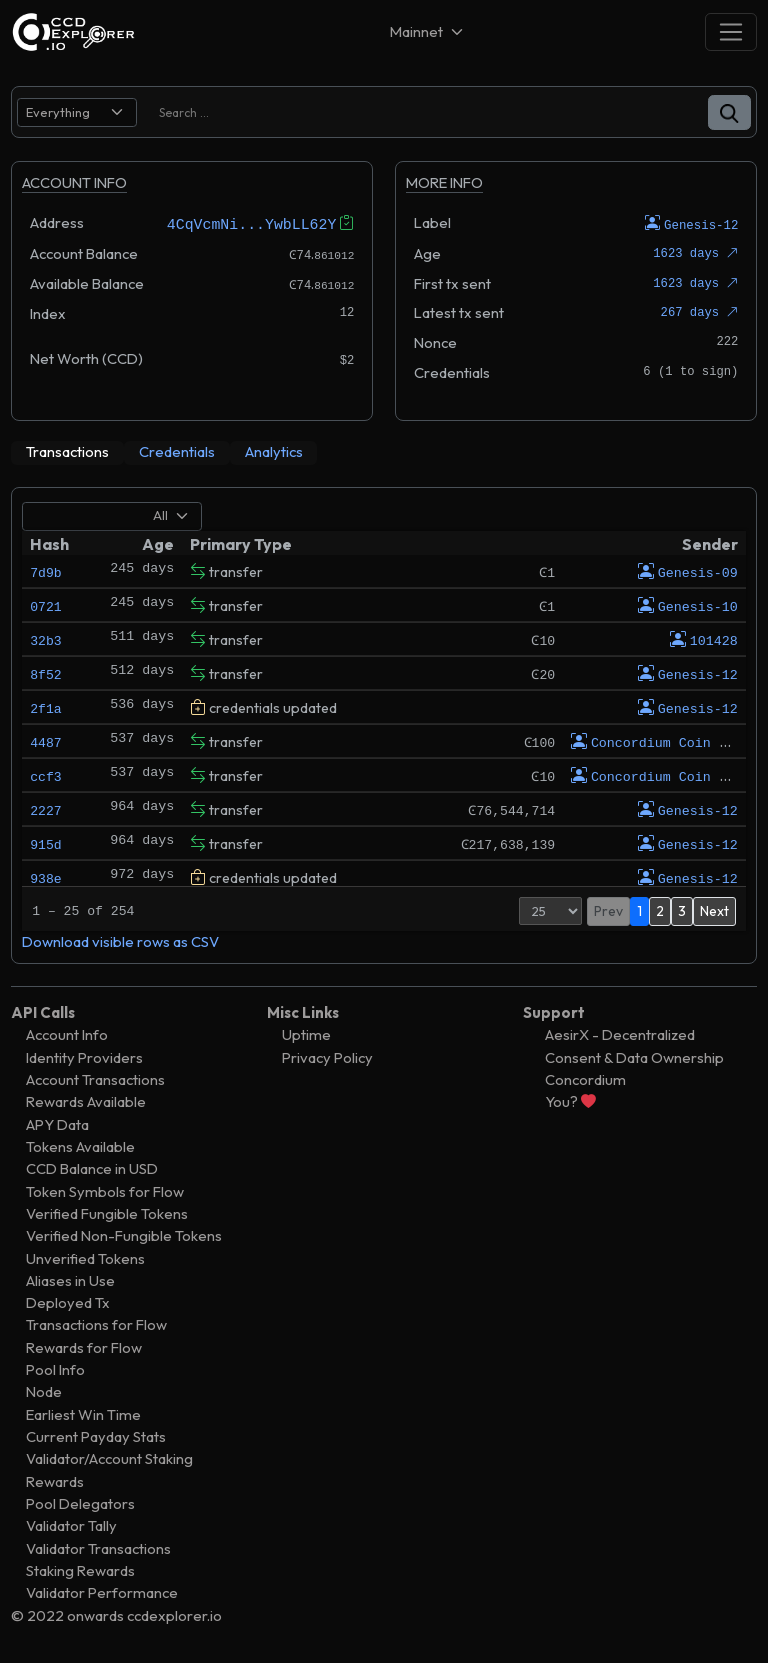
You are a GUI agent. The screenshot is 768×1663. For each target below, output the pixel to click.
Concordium (585, 1078)
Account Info (67, 1034)
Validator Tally (71, 1525)
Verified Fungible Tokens (107, 1212)
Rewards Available (86, 1101)
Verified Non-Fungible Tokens (124, 1235)
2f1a (45, 707)
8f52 (45, 673)
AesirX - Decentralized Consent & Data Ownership (634, 1045)
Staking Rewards (80, 1569)
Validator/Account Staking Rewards (109, 1469)
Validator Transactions (98, 1547)
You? (570, 1101)
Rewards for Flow (84, 1346)
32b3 (45, 639)
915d (45, 843)
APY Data (57, 1123)
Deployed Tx (68, 1302)
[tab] (67, 452)
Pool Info (55, 1369)
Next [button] (714, 910)
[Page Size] (550, 910)
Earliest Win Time (83, 1413)
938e (45, 877)
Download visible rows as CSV (120, 940)
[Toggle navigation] (731, 31)
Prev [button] (608, 910)
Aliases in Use (70, 1279)
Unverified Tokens (85, 1257)
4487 (45, 741)
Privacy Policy (327, 1056)
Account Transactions (95, 1078)
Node (44, 1391)
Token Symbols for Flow (105, 1190)
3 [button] (682, 910)
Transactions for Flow (96, 1324)
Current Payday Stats (96, 1435)
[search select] (77, 112)
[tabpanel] (384, 724)
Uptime (306, 1034)
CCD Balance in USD (92, 1168)
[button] (729, 112)
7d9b (45, 571)
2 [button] (660, 910)
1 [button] (639, 910)
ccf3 (45, 775)
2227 (45, 809)
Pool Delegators (80, 1502)
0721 (45, 605)
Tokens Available (80, 1145)
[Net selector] (428, 31)
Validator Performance (102, 1592)
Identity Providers (84, 1056)
